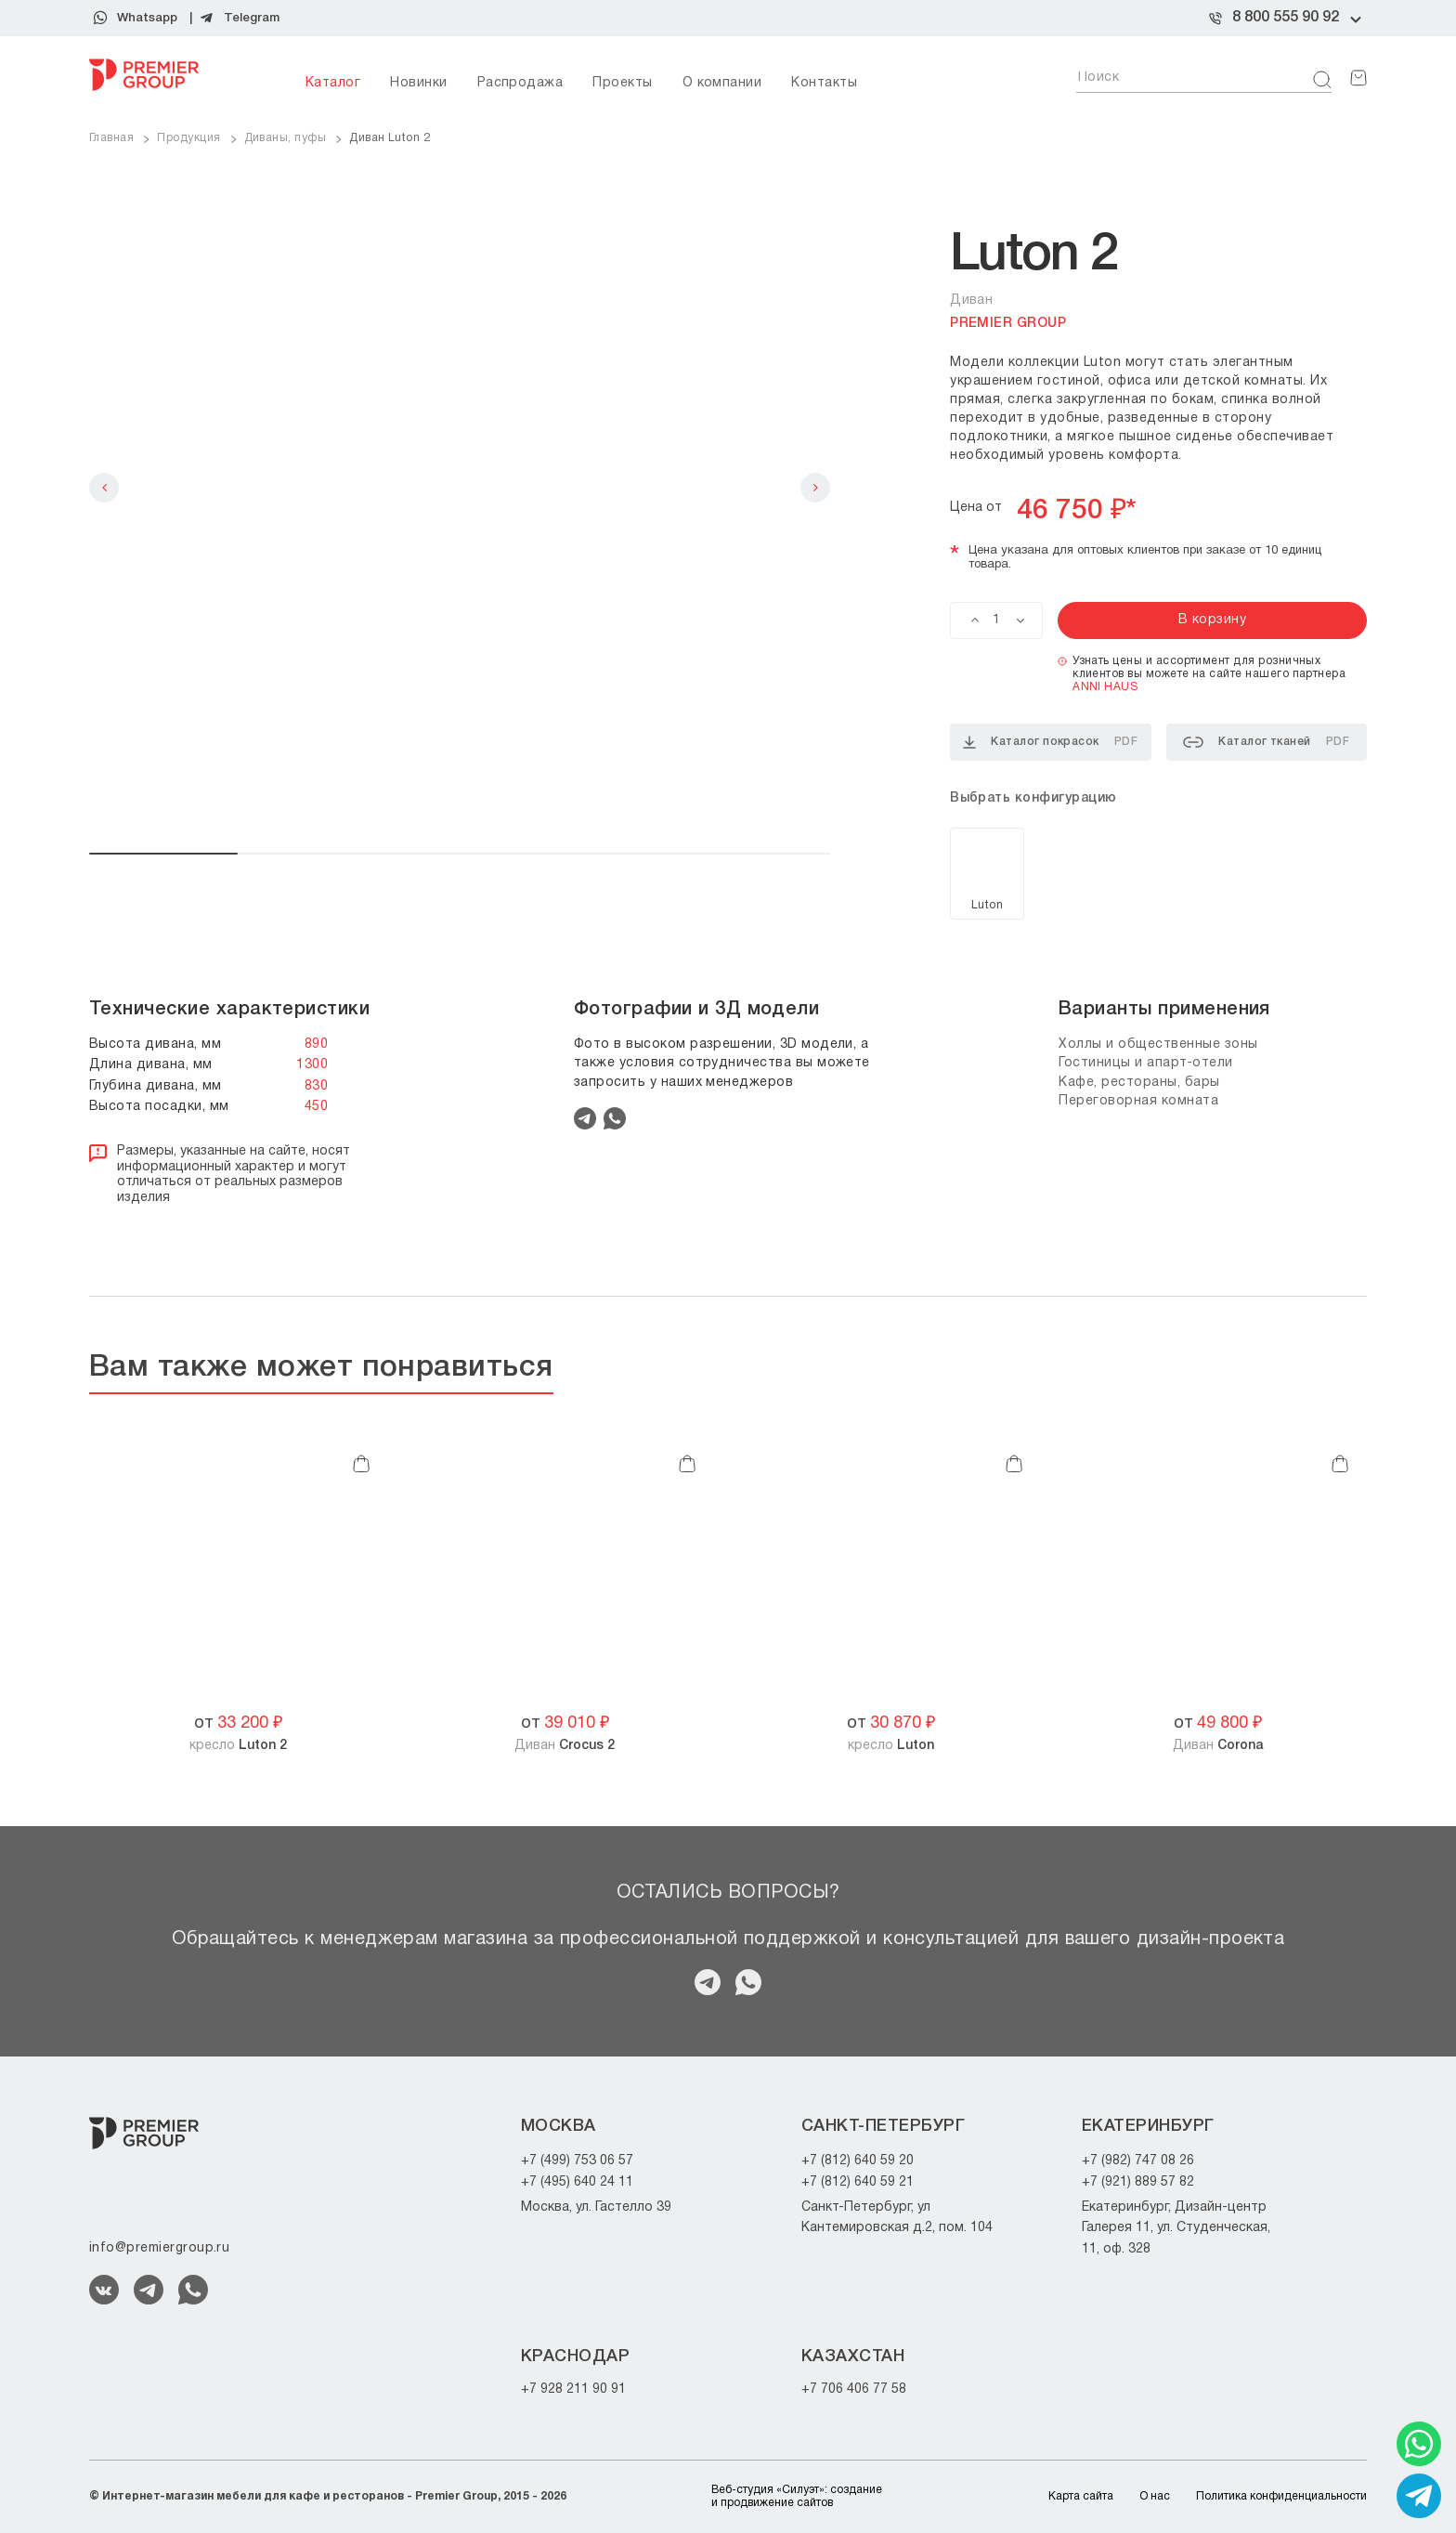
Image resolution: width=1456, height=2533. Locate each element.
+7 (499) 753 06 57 (577, 2161)
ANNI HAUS (1105, 687)
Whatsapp (147, 18)
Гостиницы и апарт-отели (1146, 1063)
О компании (722, 83)
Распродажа (520, 83)
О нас (1154, 2496)
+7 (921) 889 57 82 (1138, 2182)
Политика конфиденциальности (1281, 2496)
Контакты (824, 83)
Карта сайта (1080, 2496)
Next (815, 488)
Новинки (418, 83)
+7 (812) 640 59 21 (857, 2182)
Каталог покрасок (1050, 742)
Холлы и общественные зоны (1158, 1044)
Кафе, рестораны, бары (1139, 1083)
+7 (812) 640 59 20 (857, 2161)
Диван (564, 1746)
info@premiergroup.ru (159, 2248)
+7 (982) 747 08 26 (1138, 2161)
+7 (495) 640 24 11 (577, 2182)
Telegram (252, 18)
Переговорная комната (1138, 1101)
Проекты (622, 83)
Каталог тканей (1266, 742)
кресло (238, 1746)
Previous (104, 488)
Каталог (333, 83)
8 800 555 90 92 (1285, 17)
